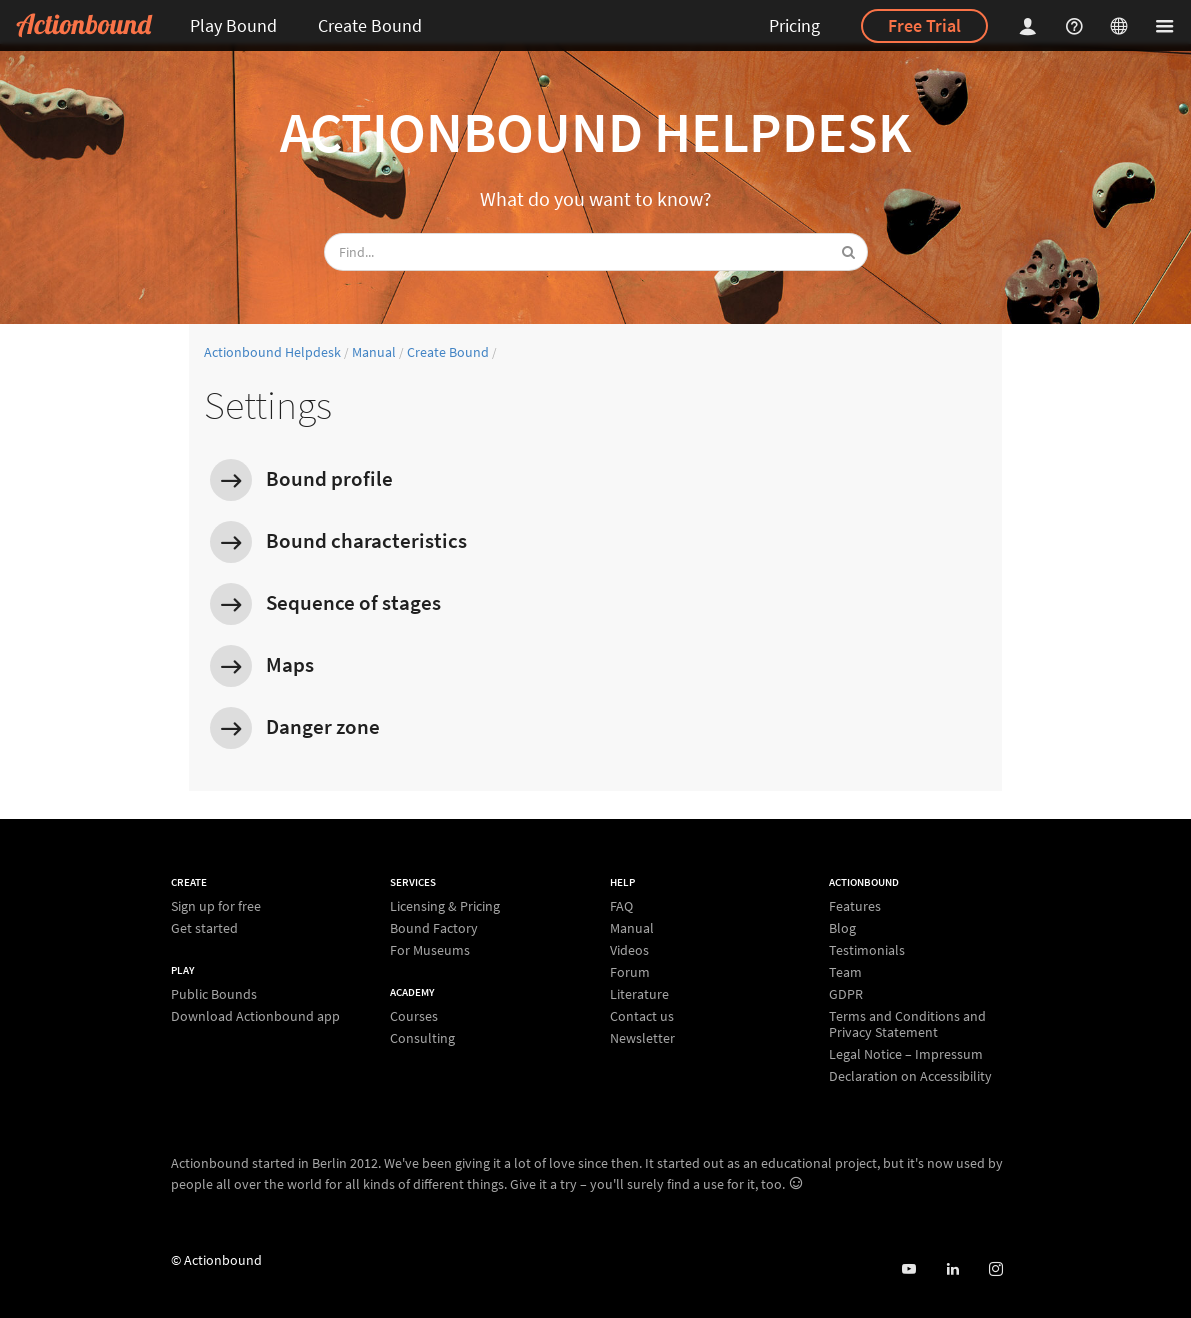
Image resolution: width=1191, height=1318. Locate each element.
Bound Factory (434, 928)
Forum (630, 972)
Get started (204, 927)
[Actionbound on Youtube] (908, 1269)
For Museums (430, 949)
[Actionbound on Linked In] (952, 1269)
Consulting (422, 1037)
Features (855, 906)
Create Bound (370, 25)
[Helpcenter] (1077, 25)
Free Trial (924, 25)
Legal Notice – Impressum (906, 1054)
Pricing (794, 25)
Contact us (642, 1016)
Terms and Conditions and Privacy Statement (907, 1024)
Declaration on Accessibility (910, 1075)
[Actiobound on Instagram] (995, 1269)
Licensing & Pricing (445, 906)
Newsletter (642, 1037)
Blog (842, 928)
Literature (639, 994)
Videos (629, 950)
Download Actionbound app (255, 1015)
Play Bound (233, 25)
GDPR (846, 994)
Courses (414, 1016)
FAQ (621, 906)
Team (845, 972)
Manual (374, 352)
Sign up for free (216, 906)
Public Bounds (214, 994)
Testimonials (867, 950)
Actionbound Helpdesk (595, 132)
